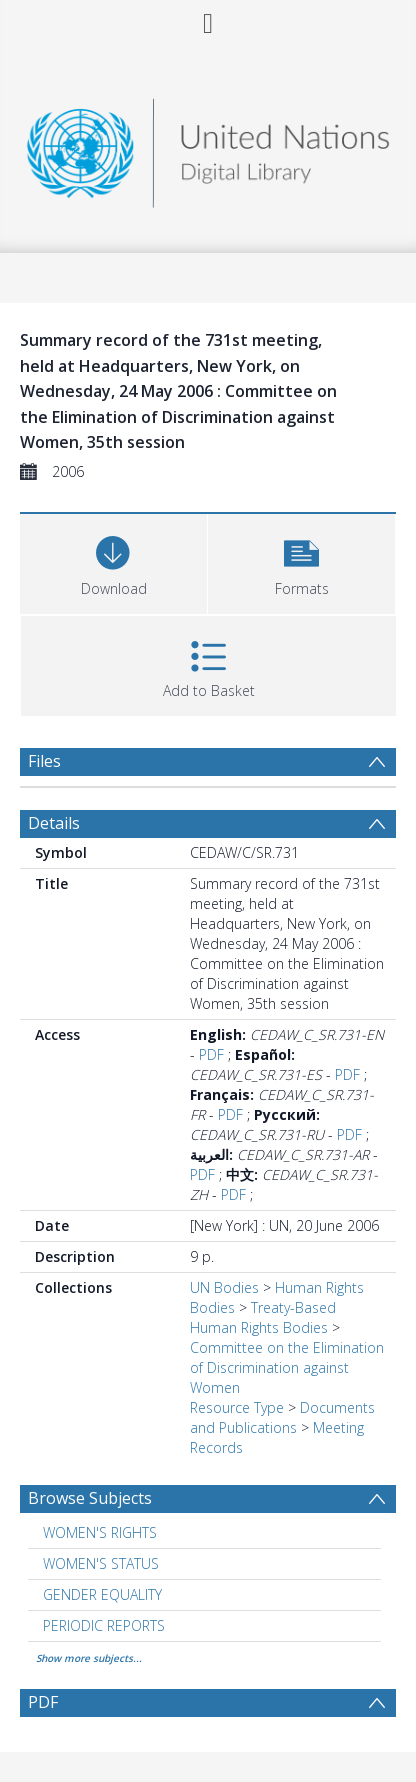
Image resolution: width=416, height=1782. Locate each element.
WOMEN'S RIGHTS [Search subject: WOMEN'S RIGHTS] (100, 1532)
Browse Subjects (90, 1498)
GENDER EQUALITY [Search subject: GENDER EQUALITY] (102, 1594)
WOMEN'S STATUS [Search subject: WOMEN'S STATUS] (101, 1563)
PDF (211, 1054)
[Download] (113, 561)
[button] (301, 561)
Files (44, 761)
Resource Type (237, 1407)
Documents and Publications (282, 1417)
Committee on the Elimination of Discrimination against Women (287, 1367)
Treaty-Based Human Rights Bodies (263, 1317)
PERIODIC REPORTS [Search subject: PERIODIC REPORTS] (104, 1625)
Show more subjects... (89, 1658)
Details (54, 823)
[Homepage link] (208, 147)
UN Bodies (224, 1287)
